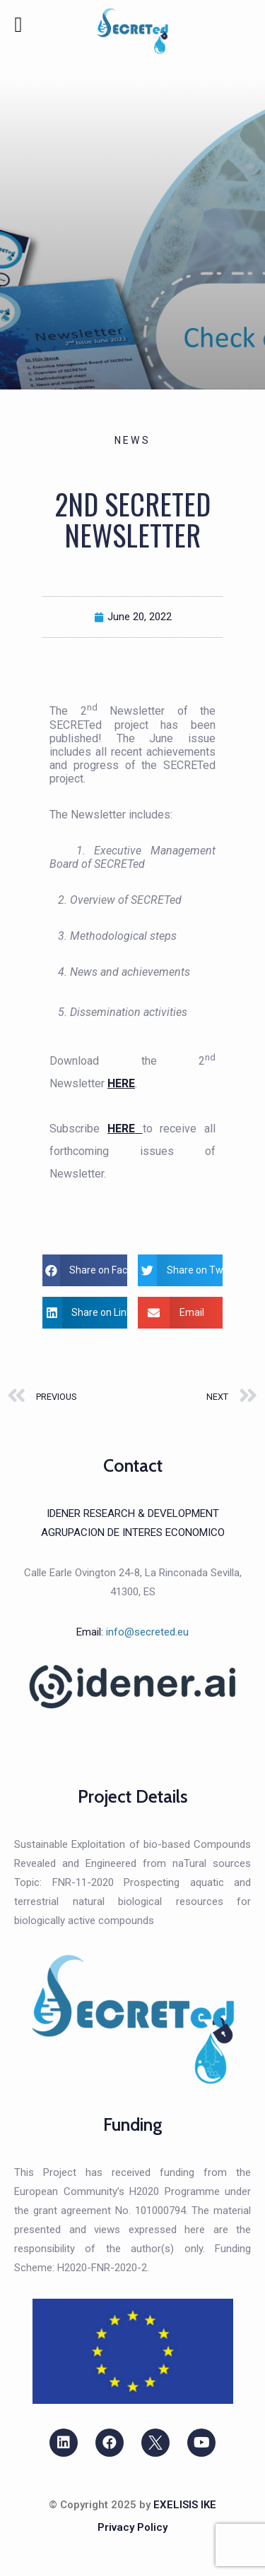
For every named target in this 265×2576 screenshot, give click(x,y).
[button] (84, 1270)
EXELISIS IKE (184, 2504)
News (132, 440)
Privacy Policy (132, 2527)
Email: (132, 1632)
